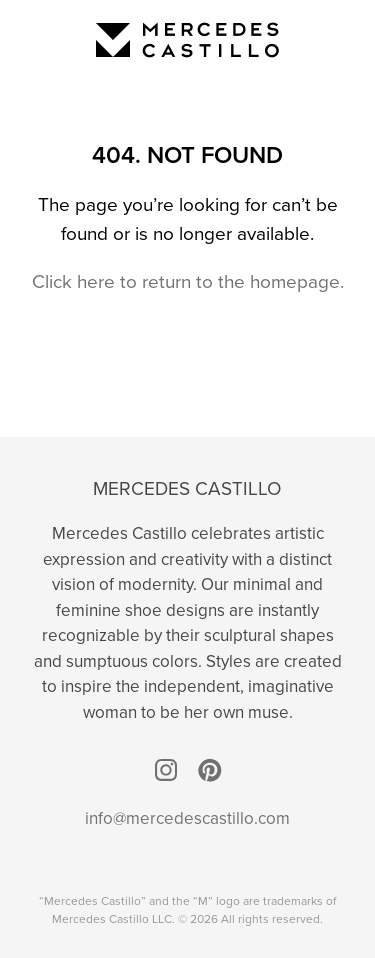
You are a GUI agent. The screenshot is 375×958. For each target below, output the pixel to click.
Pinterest (210, 770)
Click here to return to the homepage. (188, 281)
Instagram (166, 770)
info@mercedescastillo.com (187, 818)
